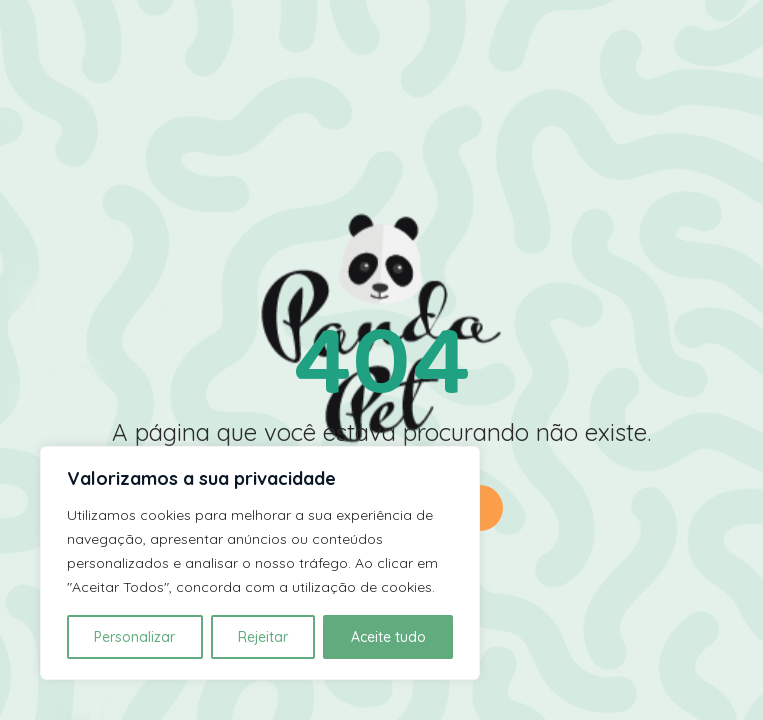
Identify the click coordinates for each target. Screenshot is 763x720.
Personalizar (134, 637)
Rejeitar (263, 637)
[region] (260, 563)
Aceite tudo (388, 637)
